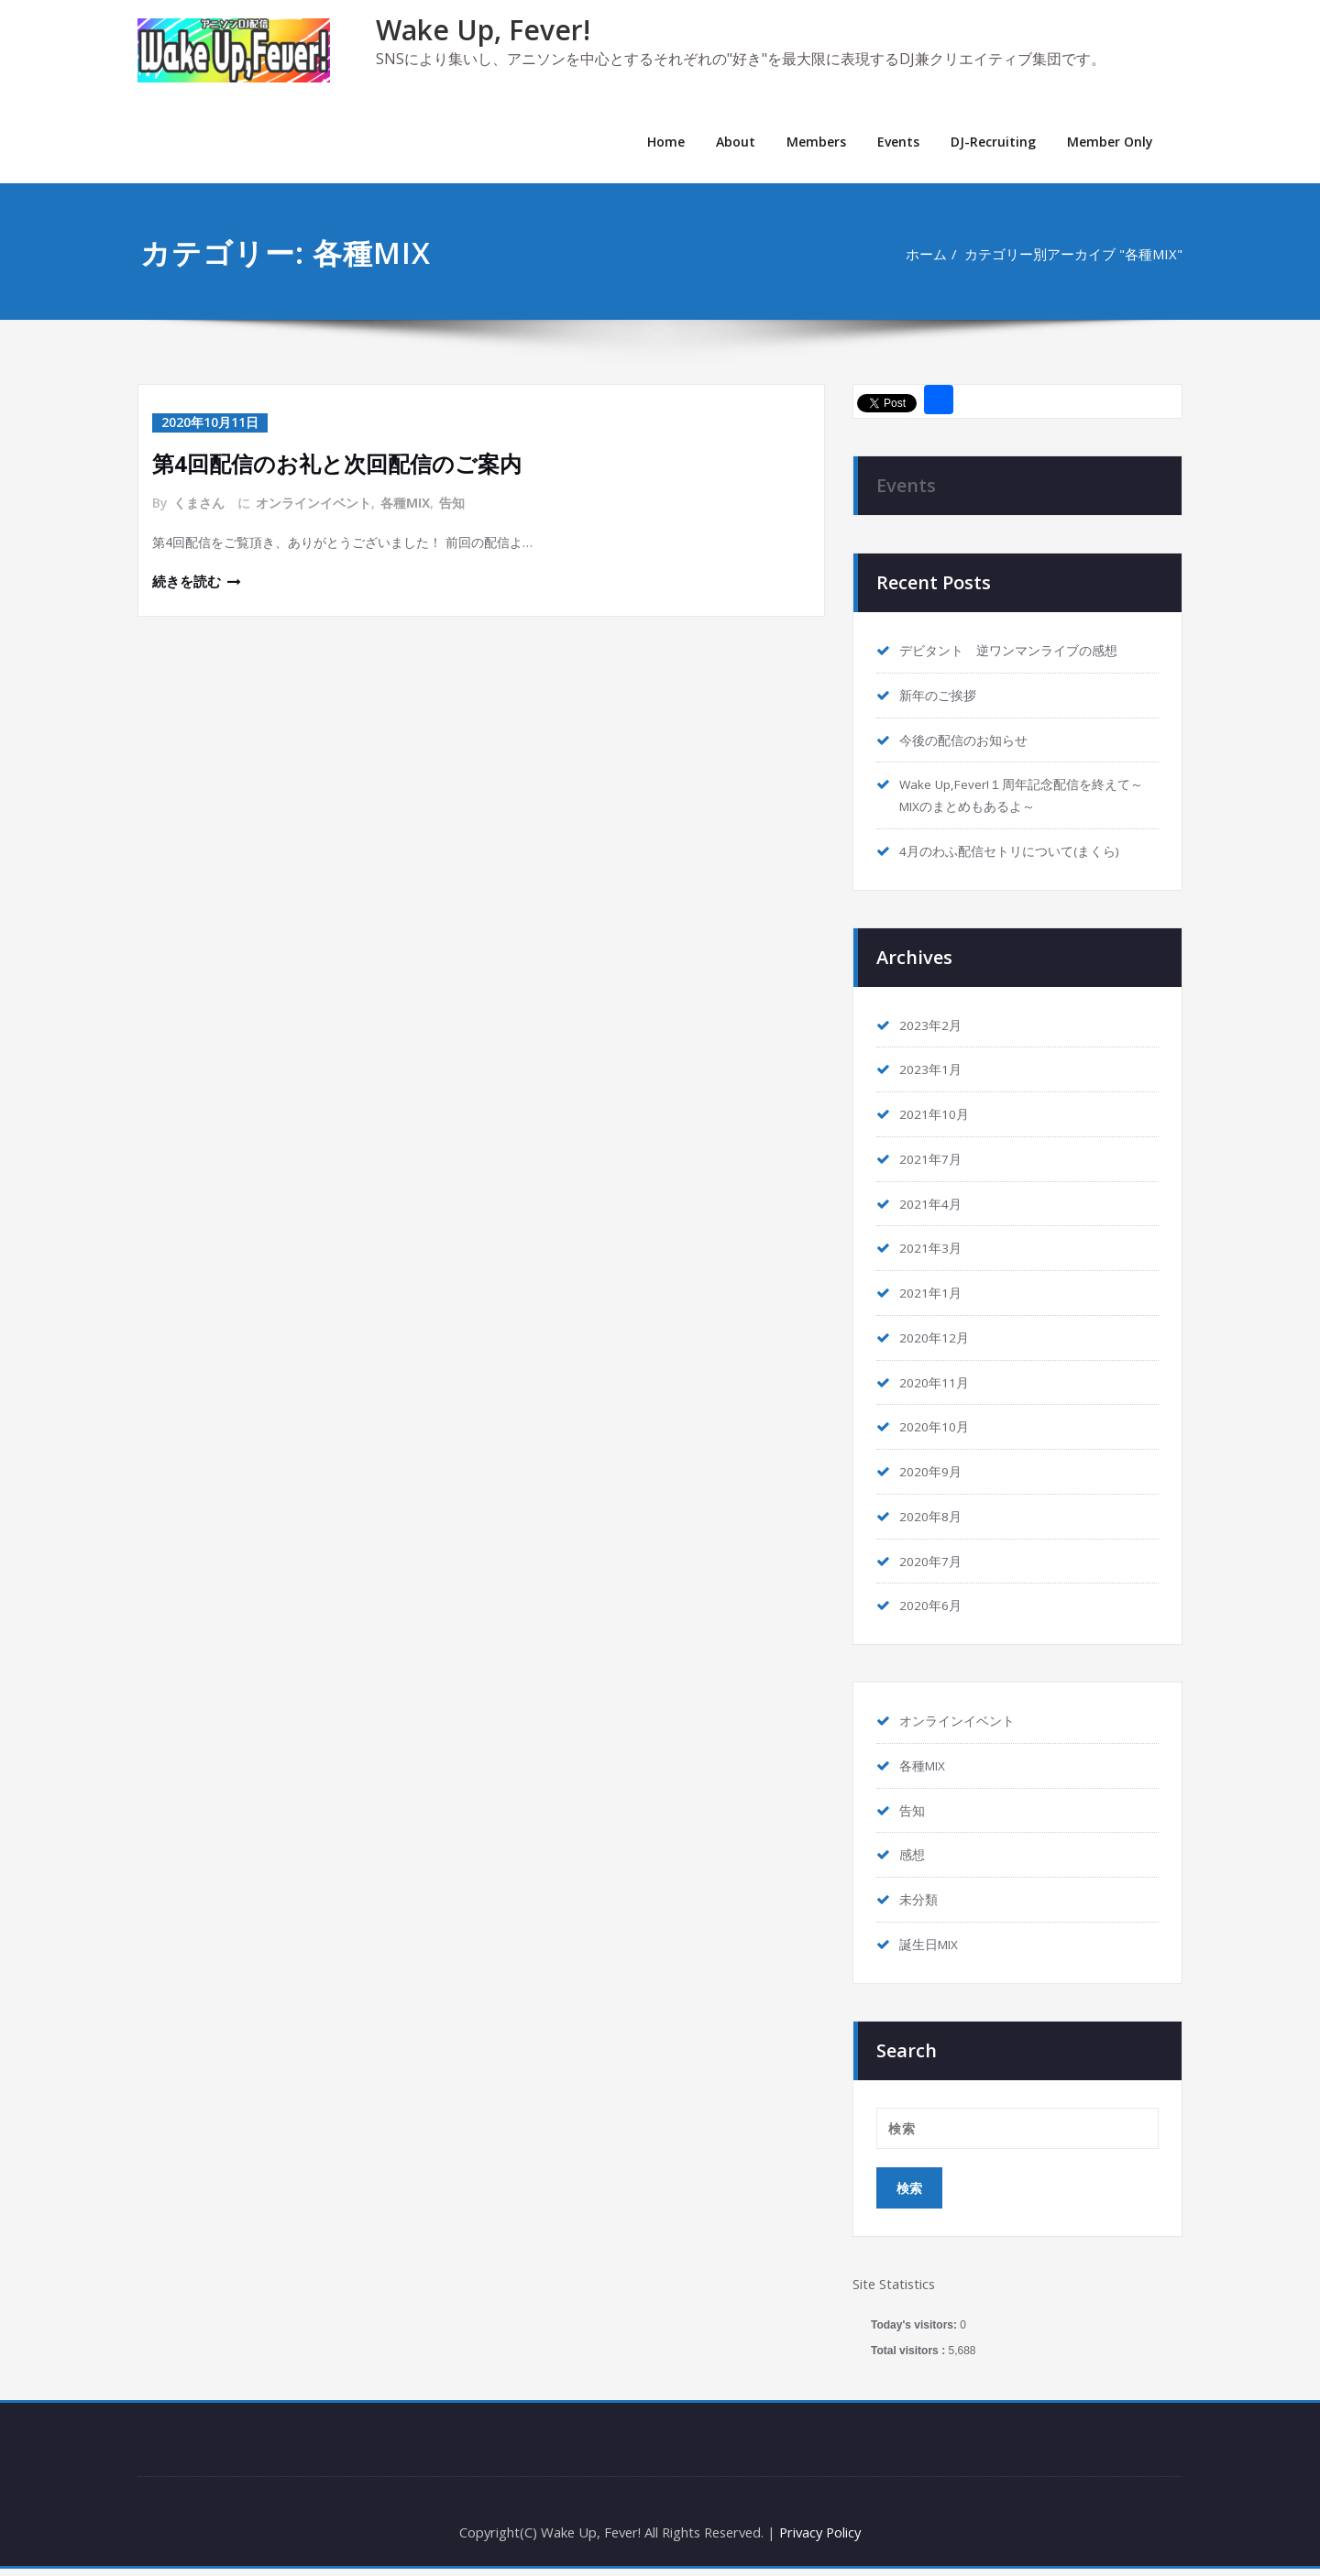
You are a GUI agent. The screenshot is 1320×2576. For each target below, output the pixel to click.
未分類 (919, 1905)
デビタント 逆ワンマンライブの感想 (1016, 650)
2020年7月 (933, 1565)
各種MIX (405, 501)
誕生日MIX (932, 1950)
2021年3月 (933, 1251)
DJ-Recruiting (993, 141)
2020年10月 (937, 1430)
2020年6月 (933, 1610)
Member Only (1110, 141)
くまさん (199, 501)
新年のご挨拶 (940, 695)
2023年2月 (933, 1026)
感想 (913, 1860)
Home (666, 141)
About (735, 141)
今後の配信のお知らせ (968, 740)
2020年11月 (937, 1385)
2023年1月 (933, 1071)
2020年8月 (933, 1520)
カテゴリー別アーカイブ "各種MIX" (1073, 254)
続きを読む (186, 582)
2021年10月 (937, 1116)
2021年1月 (933, 1296)
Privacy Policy (826, 2539)
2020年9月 (933, 1475)
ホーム (925, 254)
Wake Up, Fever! (483, 30)
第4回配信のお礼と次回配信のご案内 (337, 462)
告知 (452, 501)
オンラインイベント (313, 501)
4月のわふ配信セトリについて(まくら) (1018, 852)
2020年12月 (937, 1341)
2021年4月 (933, 1206)
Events (898, 141)
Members (816, 141)
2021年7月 (933, 1161)
